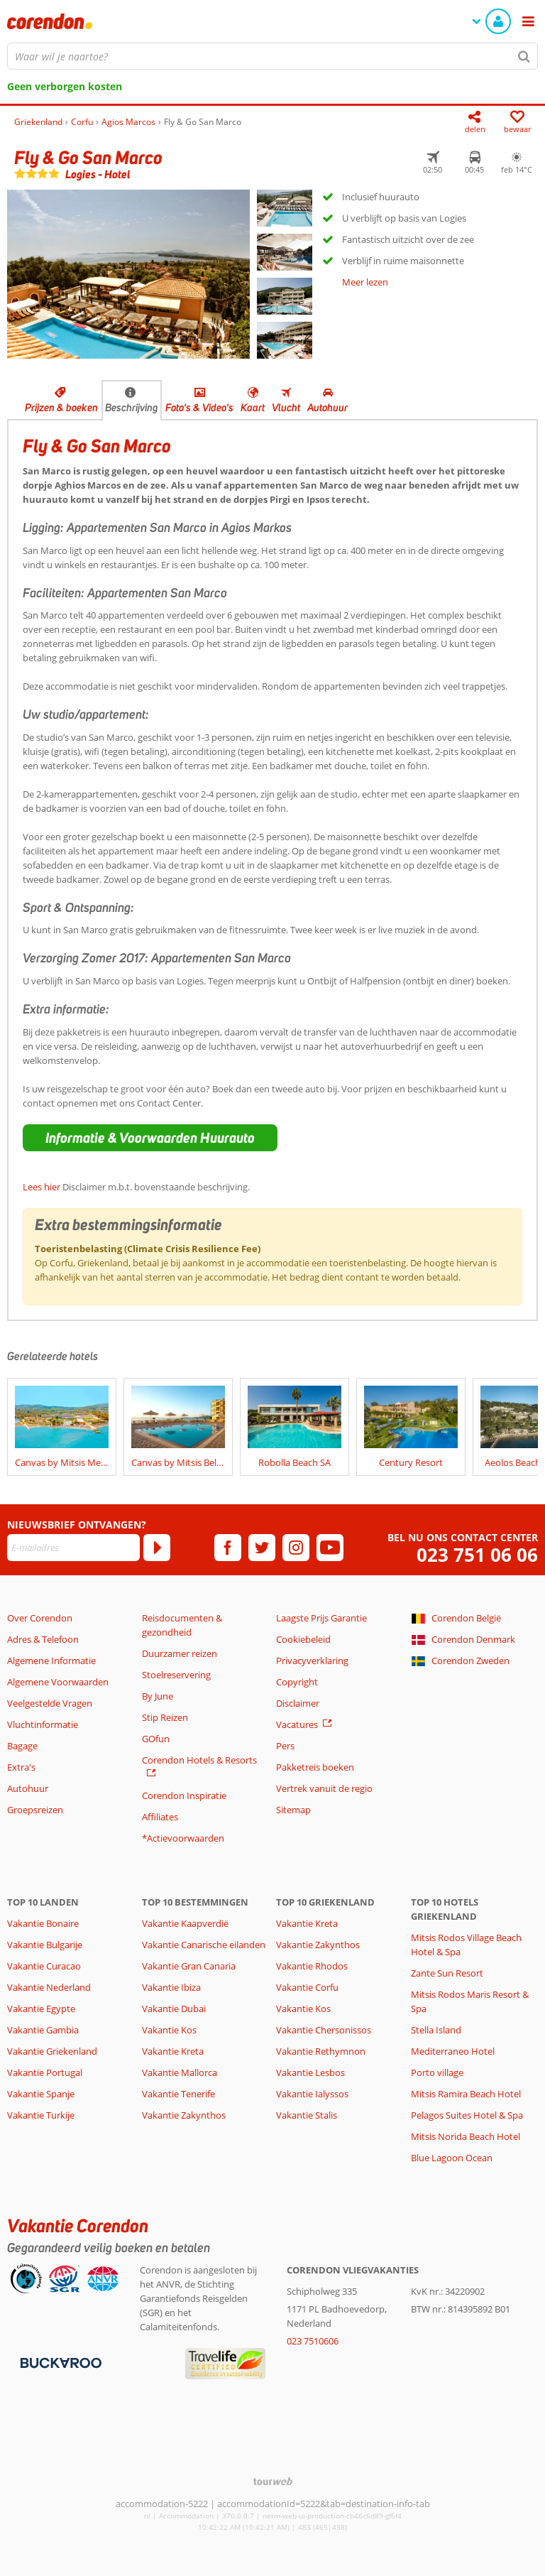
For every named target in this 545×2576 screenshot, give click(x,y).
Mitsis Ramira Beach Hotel (466, 2093)
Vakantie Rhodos (312, 1966)
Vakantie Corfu (307, 1987)
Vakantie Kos (169, 2029)
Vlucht (286, 407)
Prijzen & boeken (61, 407)
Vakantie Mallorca (179, 2072)
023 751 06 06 (477, 1555)
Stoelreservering (176, 1674)
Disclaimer (297, 1703)
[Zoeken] (524, 56)
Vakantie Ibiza (171, 1987)
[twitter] (261, 1547)
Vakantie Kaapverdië (185, 1923)
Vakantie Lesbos (310, 2072)
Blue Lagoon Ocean (451, 2157)
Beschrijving (131, 407)
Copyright (297, 1681)
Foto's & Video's (199, 407)
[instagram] (295, 1547)
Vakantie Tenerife (178, 2093)
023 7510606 (312, 2341)
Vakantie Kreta (173, 2051)
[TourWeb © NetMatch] (272, 2481)
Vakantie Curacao (44, 1966)
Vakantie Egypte (41, 2008)
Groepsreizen (35, 1809)
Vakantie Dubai (174, 2008)
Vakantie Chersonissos (323, 2029)
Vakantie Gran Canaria (189, 1966)
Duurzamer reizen (179, 1653)
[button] (150, 1137)
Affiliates (160, 1816)
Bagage (22, 1745)
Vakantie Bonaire (43, 1923)
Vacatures (297, 1724)
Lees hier (41, 1186)
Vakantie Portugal (44, 2072)
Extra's (21, 1767)
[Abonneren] (156, 1547)
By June (157, 1696)
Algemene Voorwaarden (58, 1681)
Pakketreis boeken (315, 1767)
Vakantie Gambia (43, 2029)
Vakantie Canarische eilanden (203, 1944)
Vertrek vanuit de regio (324, 1788)
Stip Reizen (165, 1717)
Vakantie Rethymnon (320, 2051)
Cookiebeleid (303, 1639)
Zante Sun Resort (447, 1973)
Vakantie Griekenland (52, 2051)
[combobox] (272, 56)
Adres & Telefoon (43, 1639)
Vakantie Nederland (49, 1987)
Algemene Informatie (51, 1660)
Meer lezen (365, 282)
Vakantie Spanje (41, 2093)
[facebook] (227, 1547)
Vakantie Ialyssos (312, 2093)
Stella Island (436, 2029)
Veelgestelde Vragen (49, 1703)
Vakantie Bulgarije (44, 1944)
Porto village (437, 2072)
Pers (285, 1745)
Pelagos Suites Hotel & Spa (467, 2115)
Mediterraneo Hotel (453, 2051)
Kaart (253, 407)
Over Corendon (39, 1618)
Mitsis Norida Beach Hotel (465, 2136)
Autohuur (327, 407)
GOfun (156, 1738)
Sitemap (293, 1809)
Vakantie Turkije (41, 2115)
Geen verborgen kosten (64, 86)
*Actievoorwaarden (183, 1838)
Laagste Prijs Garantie (321, 1618)
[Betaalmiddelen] (59, 2362)
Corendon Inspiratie (184, 1795)
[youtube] (329, 1547)
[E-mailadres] (73, 1547)
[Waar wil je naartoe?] (272, 56)
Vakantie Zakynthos (184, 2115)
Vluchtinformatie (42, 1724)
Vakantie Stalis (306, 2115)
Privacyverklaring (312, 1660)
